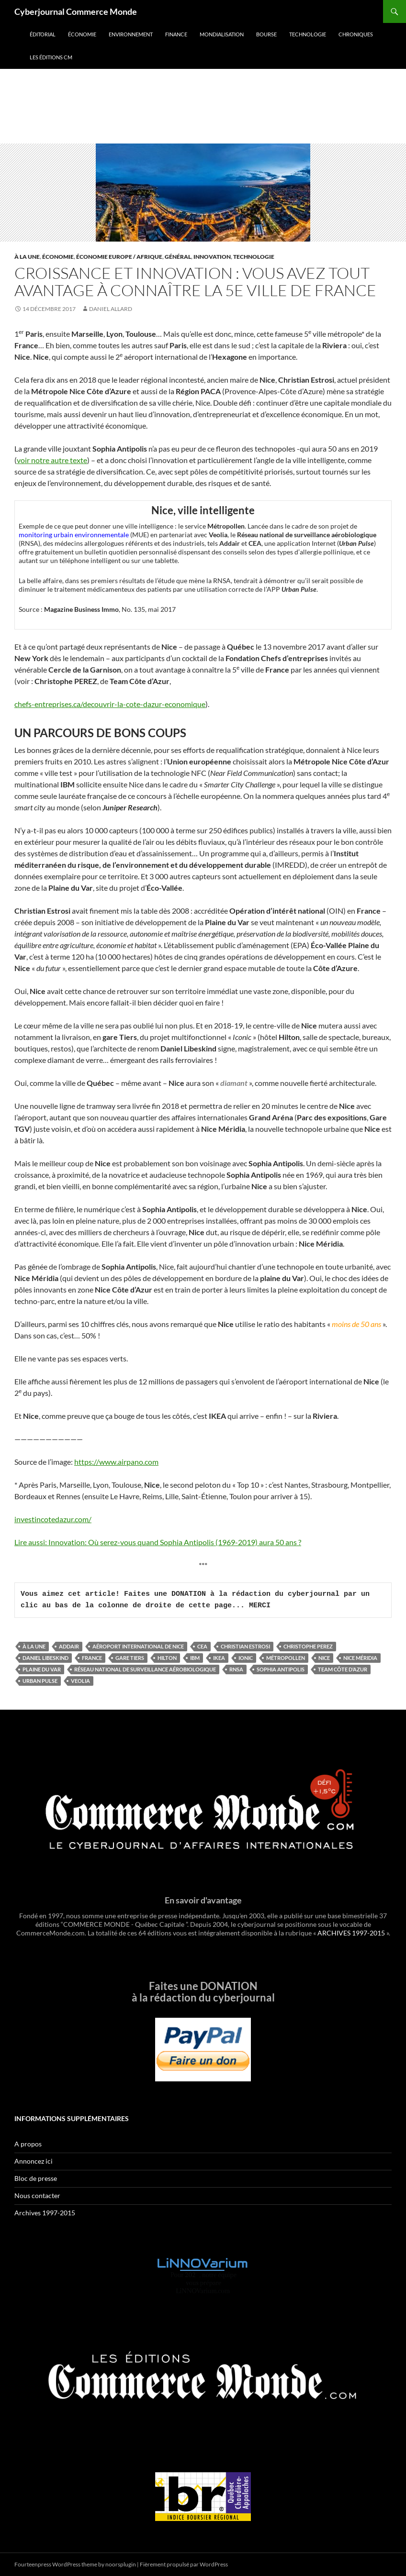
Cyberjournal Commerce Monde (75, 11)
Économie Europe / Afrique (119, 256)
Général (178, 256)
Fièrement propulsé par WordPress (184, 2564)
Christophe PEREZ (308, 1646)
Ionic (245, 1658)
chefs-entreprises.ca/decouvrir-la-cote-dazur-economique (109, 703)
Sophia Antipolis (280, 1669)
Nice (324, 1658)
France (92, 1658)
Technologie (307, 34)
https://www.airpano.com (116, 1461)
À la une (27, 256)
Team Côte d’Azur (342, 1669)
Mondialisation (222, 34)
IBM (195, 1658)
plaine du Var (42, 1669)
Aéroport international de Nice (138, 1646)
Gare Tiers (129, 1658)
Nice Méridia (360, 1658)
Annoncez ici (33, 2161)
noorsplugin (120, 2564)
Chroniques (355, 34)
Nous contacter (37, 2195)
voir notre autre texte (52, 459)
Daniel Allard (110, 308)
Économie (82, 34)
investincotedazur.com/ (52, 1519)
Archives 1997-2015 (44, 2213)
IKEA (219, 1658)
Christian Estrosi (245, 1646)
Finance (176, 34)
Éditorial (43, 34)
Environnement (131, 34)
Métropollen (285, 1658)
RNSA (236, 1669)
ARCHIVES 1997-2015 (351, 1933)
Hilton (167, 1658)
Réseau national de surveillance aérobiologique (145, 1669)
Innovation (212, 256)
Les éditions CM (51, 57)
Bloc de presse (35, 2178)
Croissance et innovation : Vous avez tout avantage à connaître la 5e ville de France (195, 281)
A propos (28, 2144)
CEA (202, 1646)
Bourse (266, 34)
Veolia (80, 1681)
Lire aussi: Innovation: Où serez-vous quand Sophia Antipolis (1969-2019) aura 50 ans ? (157, 1542)
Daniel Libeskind (45, 1658)
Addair (69, 1646)
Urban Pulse (40, 1681)
